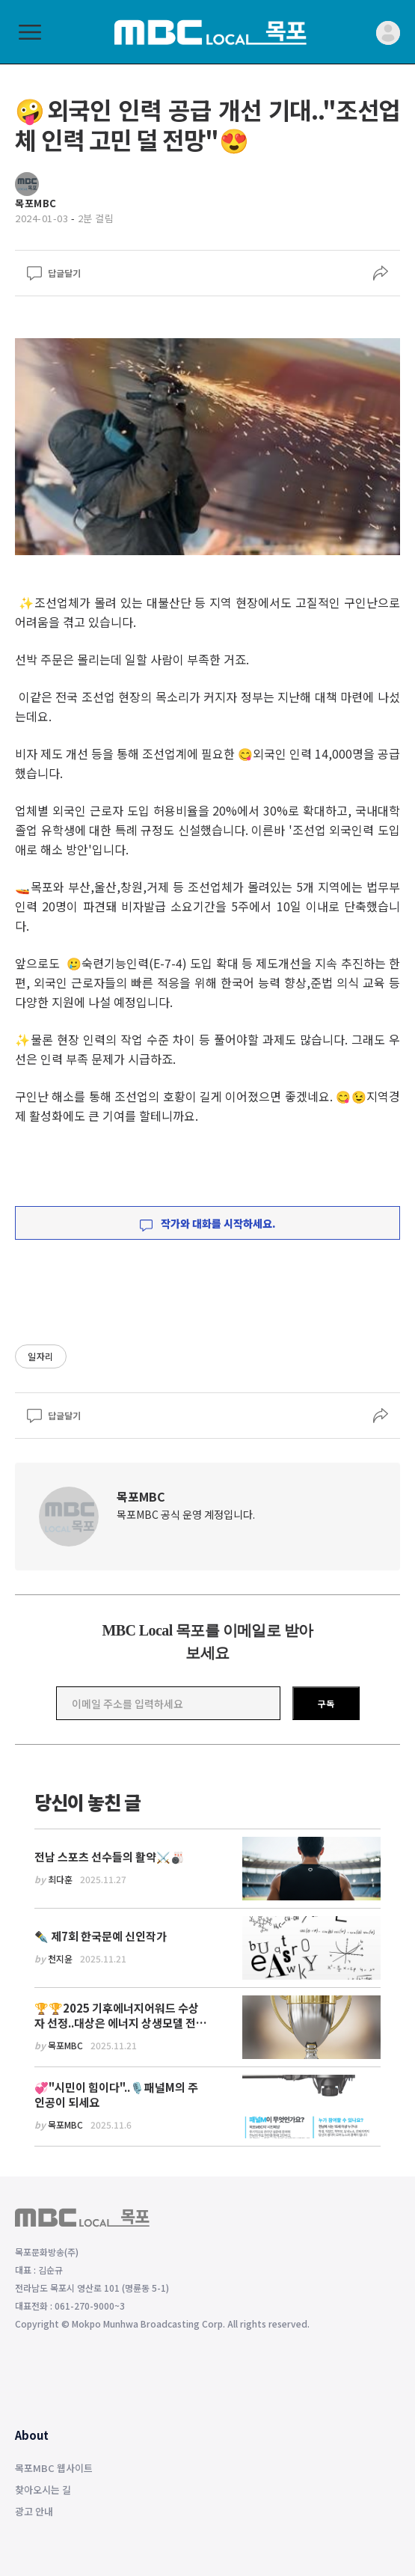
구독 (326, 1703)
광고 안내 (34, 2511)
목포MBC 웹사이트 (54, 2468)
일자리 (41, 1356)
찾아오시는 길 (43, 2489)
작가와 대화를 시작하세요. (208, 1223)
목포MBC (141, 1496)
